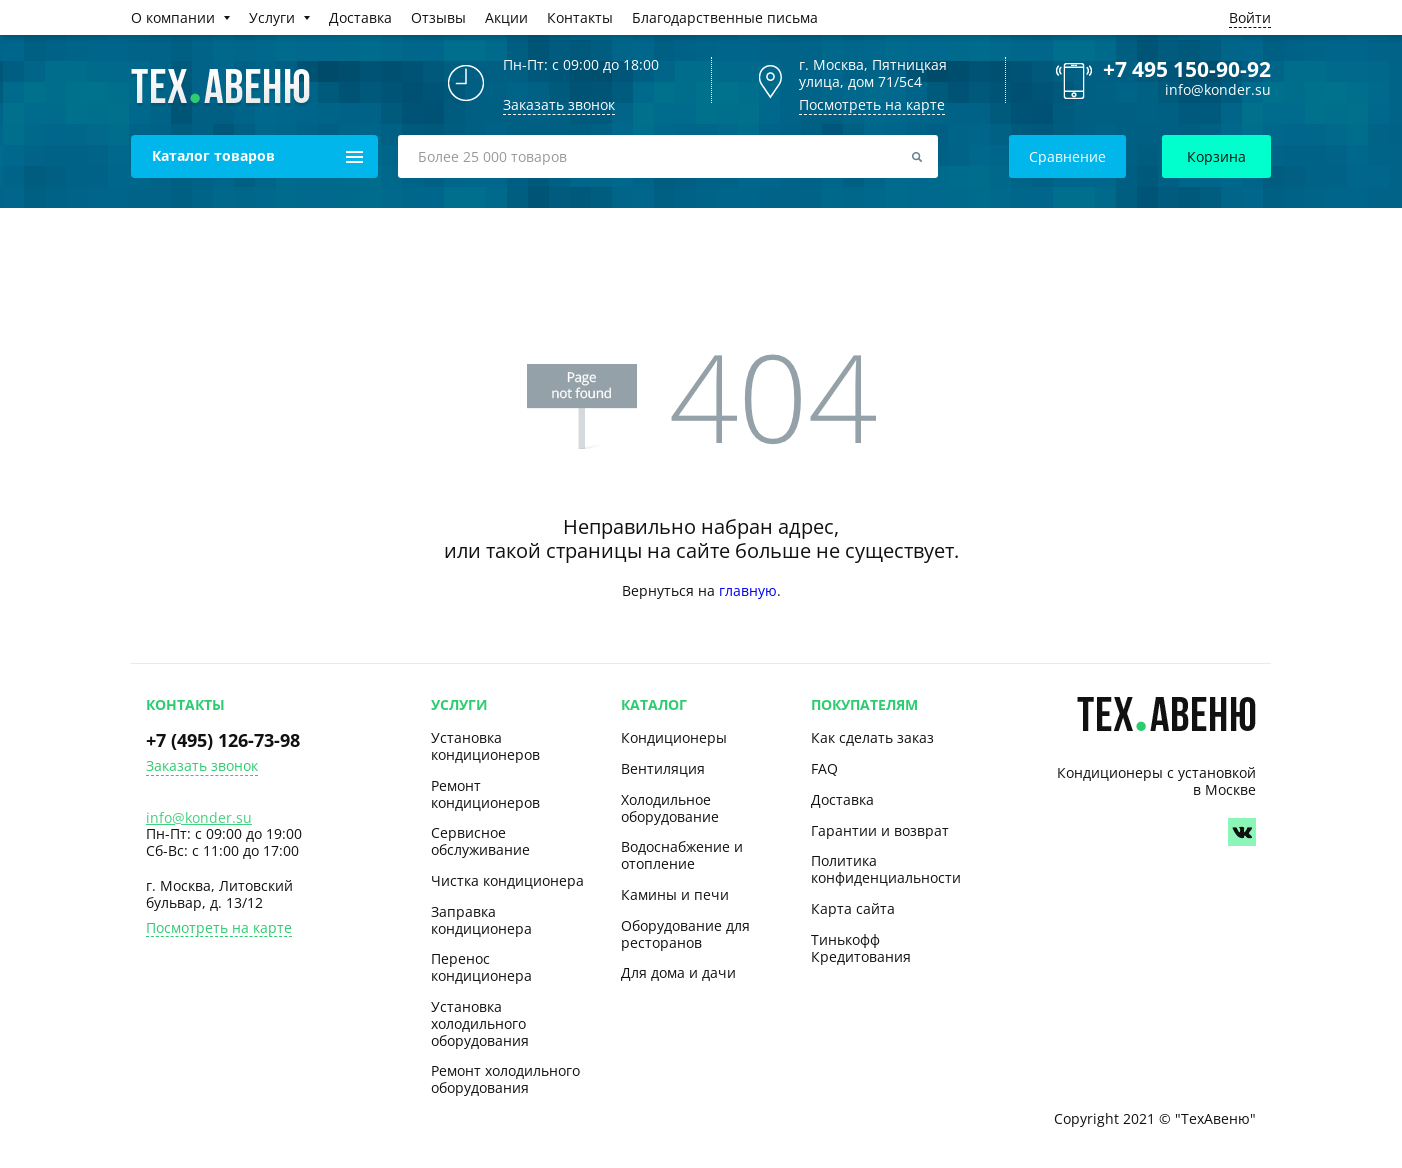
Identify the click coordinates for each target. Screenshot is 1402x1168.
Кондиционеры (674, 737)
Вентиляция (663, 768)
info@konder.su (1218, 90)
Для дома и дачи (678, 972)
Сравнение (1067, 156)
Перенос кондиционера (481, 967)
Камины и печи (675, 894)
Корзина (1216, 156)
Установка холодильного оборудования (480, 1023)
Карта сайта (853, 908)
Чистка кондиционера (507, 880)
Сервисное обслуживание (480, 841)
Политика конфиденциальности (886, 869)
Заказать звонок (202, 766)
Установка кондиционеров (485, 746)
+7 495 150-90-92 (1187, 69)
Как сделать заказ (872, 737)
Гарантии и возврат (880, 830)
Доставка (842, 799)
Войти (1250, 17)
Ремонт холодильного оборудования (505, 1079)
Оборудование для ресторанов (685, 934)
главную (748, 590)
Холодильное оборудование (670, 808)
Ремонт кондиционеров (485, 794)
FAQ (824, 768)
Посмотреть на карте (872, 104)
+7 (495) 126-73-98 (223, 740)
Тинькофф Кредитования (861, 948)
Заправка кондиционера (481, 920)
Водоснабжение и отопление (682, 855)
